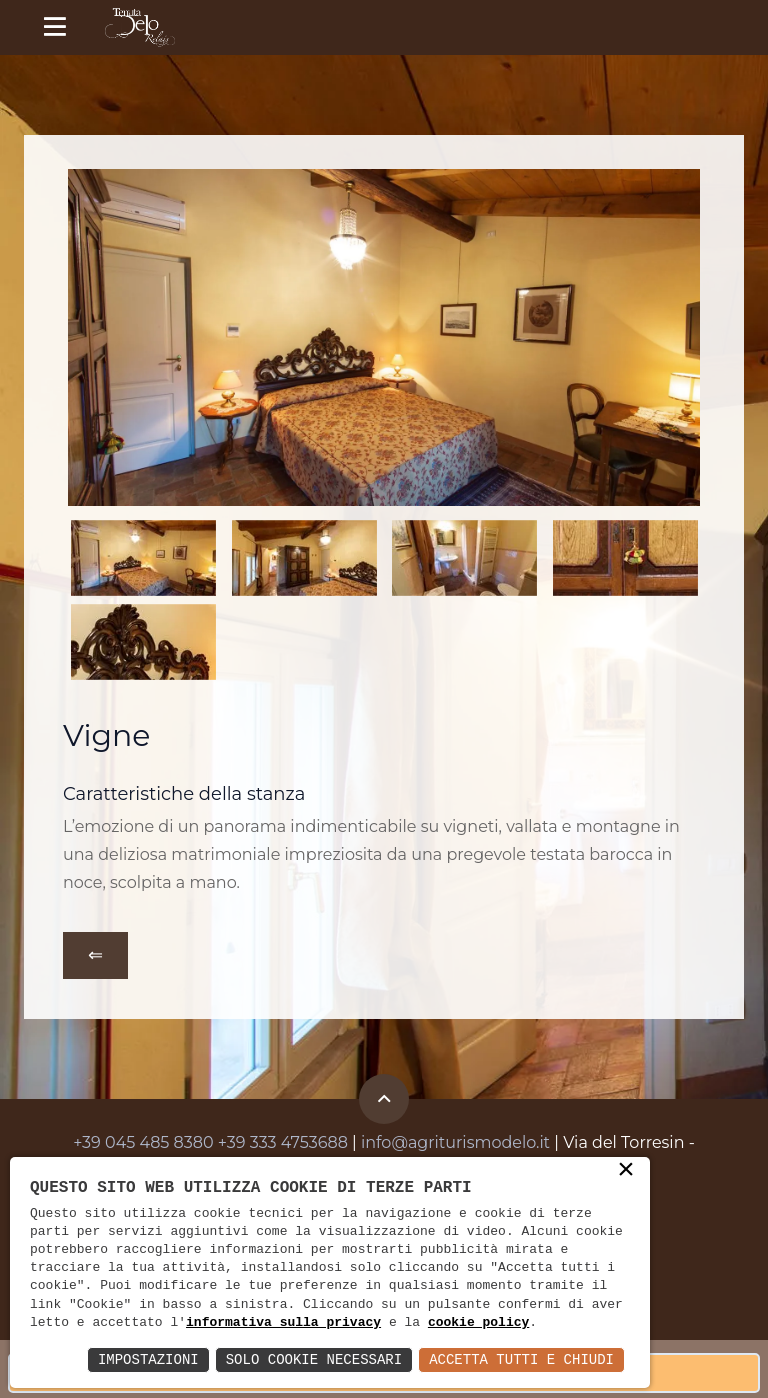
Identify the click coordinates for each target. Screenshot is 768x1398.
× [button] (626, 1171)
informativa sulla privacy (283, 1323)
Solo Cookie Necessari (314, 1359)
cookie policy (478, 1323)
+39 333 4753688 (283, 1142)
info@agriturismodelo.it (455, 1142)
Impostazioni (148, 1359)
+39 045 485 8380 (143, 1142)
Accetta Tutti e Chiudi (521, 1359)
